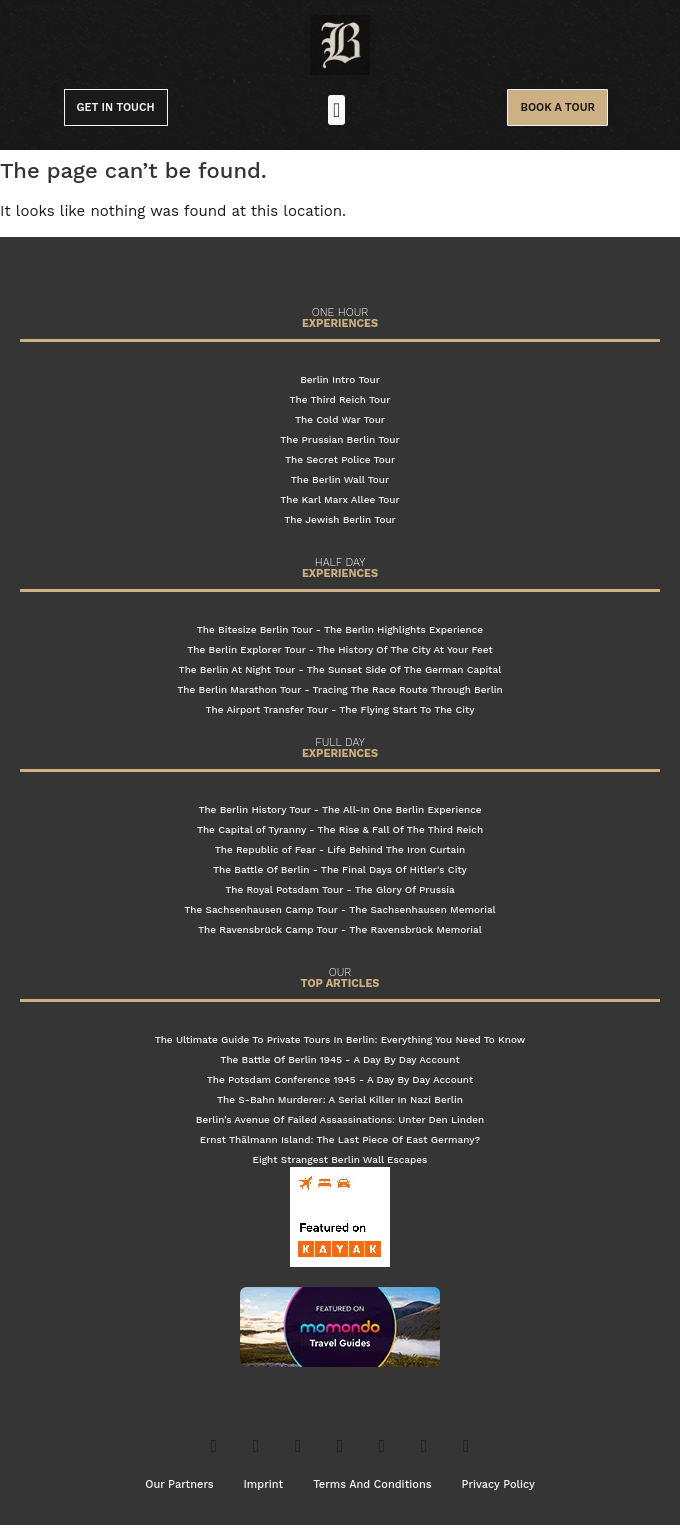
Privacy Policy (498, 1484)
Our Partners (179, 1484)
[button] (336, 110)
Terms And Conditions (372, 1484)
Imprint (264, 1484)
